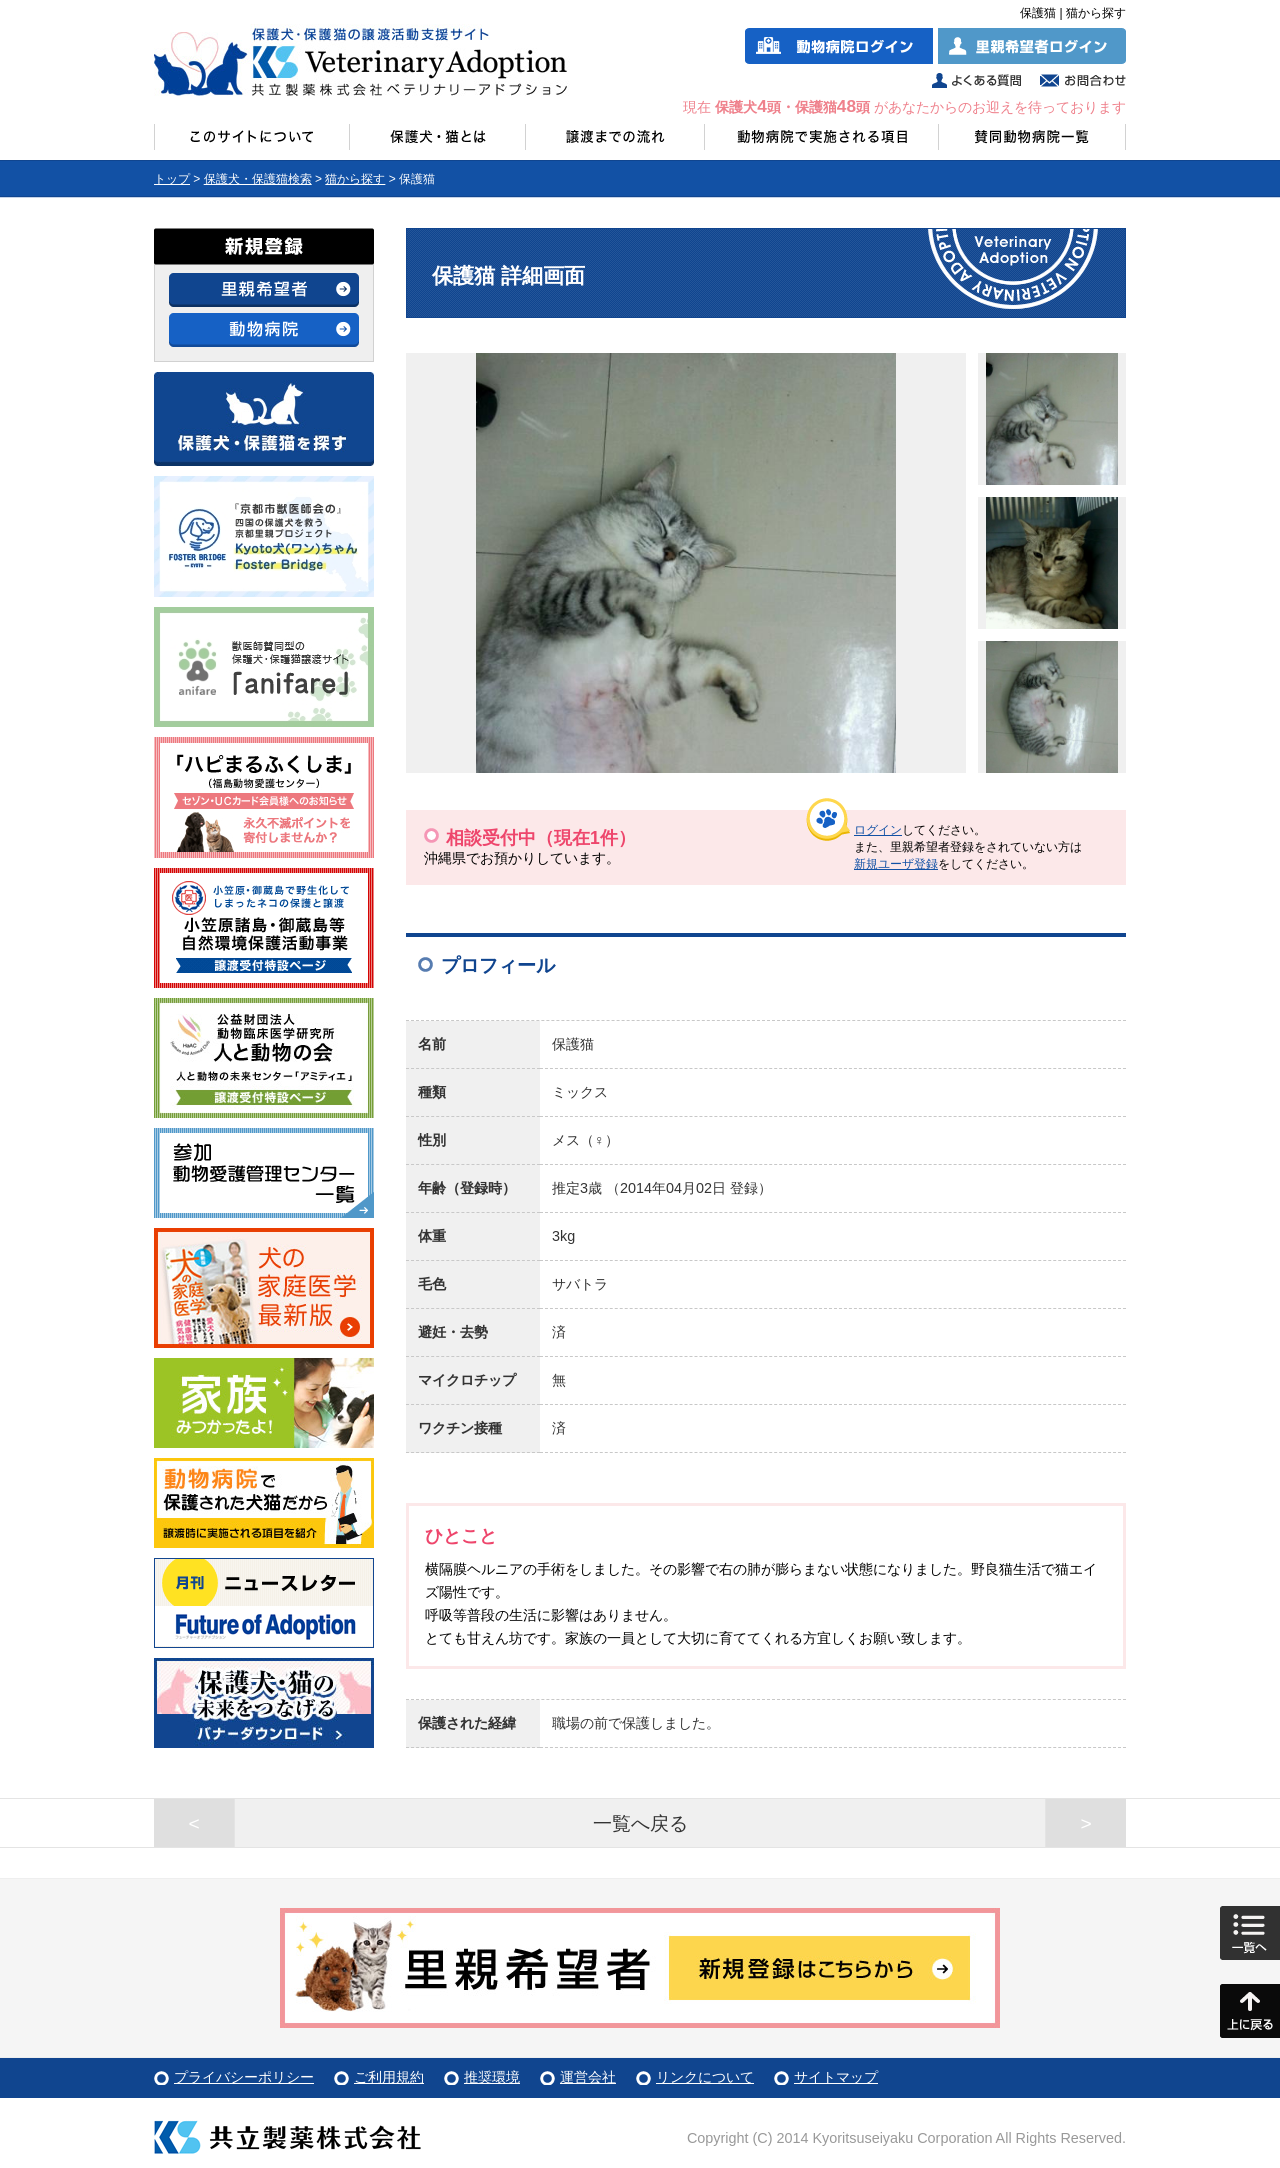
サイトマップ (836, 2077)
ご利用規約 (389, 2077)
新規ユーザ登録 (896, 864)
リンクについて (705, 2077)
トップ (172, 179)
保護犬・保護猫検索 (258, 179)
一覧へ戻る (640, 1823)
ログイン (878, 830)
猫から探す (355, 179)
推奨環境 (492, 2077)
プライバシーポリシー (244, 2077)
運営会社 (588, 2077)
